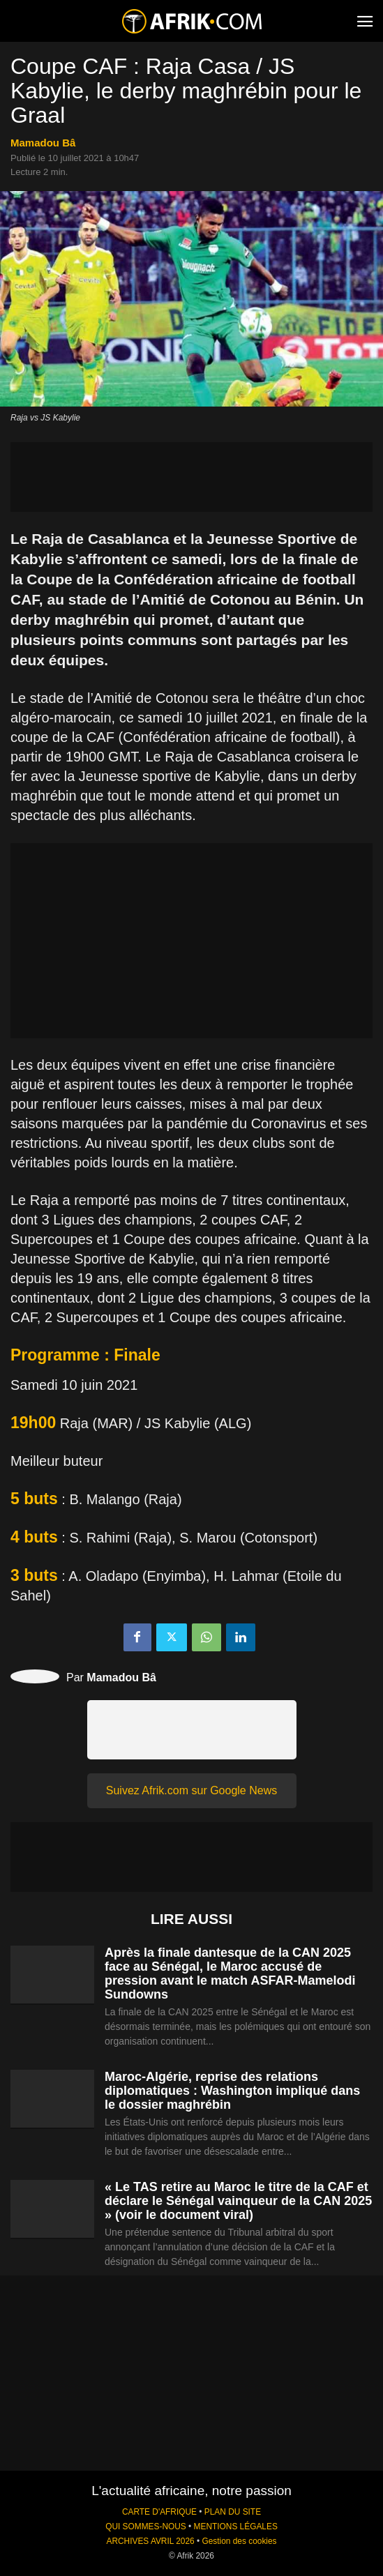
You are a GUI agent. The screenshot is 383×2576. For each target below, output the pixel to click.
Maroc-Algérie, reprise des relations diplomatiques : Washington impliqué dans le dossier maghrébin (232, 2091)
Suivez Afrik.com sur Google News (191, 1790)
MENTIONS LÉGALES (236, 2526)
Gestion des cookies (239, 2541)
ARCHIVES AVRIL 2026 (150, 2541)
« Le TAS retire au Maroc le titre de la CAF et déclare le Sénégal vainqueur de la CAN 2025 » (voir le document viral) (238, 2201)
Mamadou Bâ (42, 143)
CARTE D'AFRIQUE (159, 2512)
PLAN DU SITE (232, 2512)
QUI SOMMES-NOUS (145, 2526)
